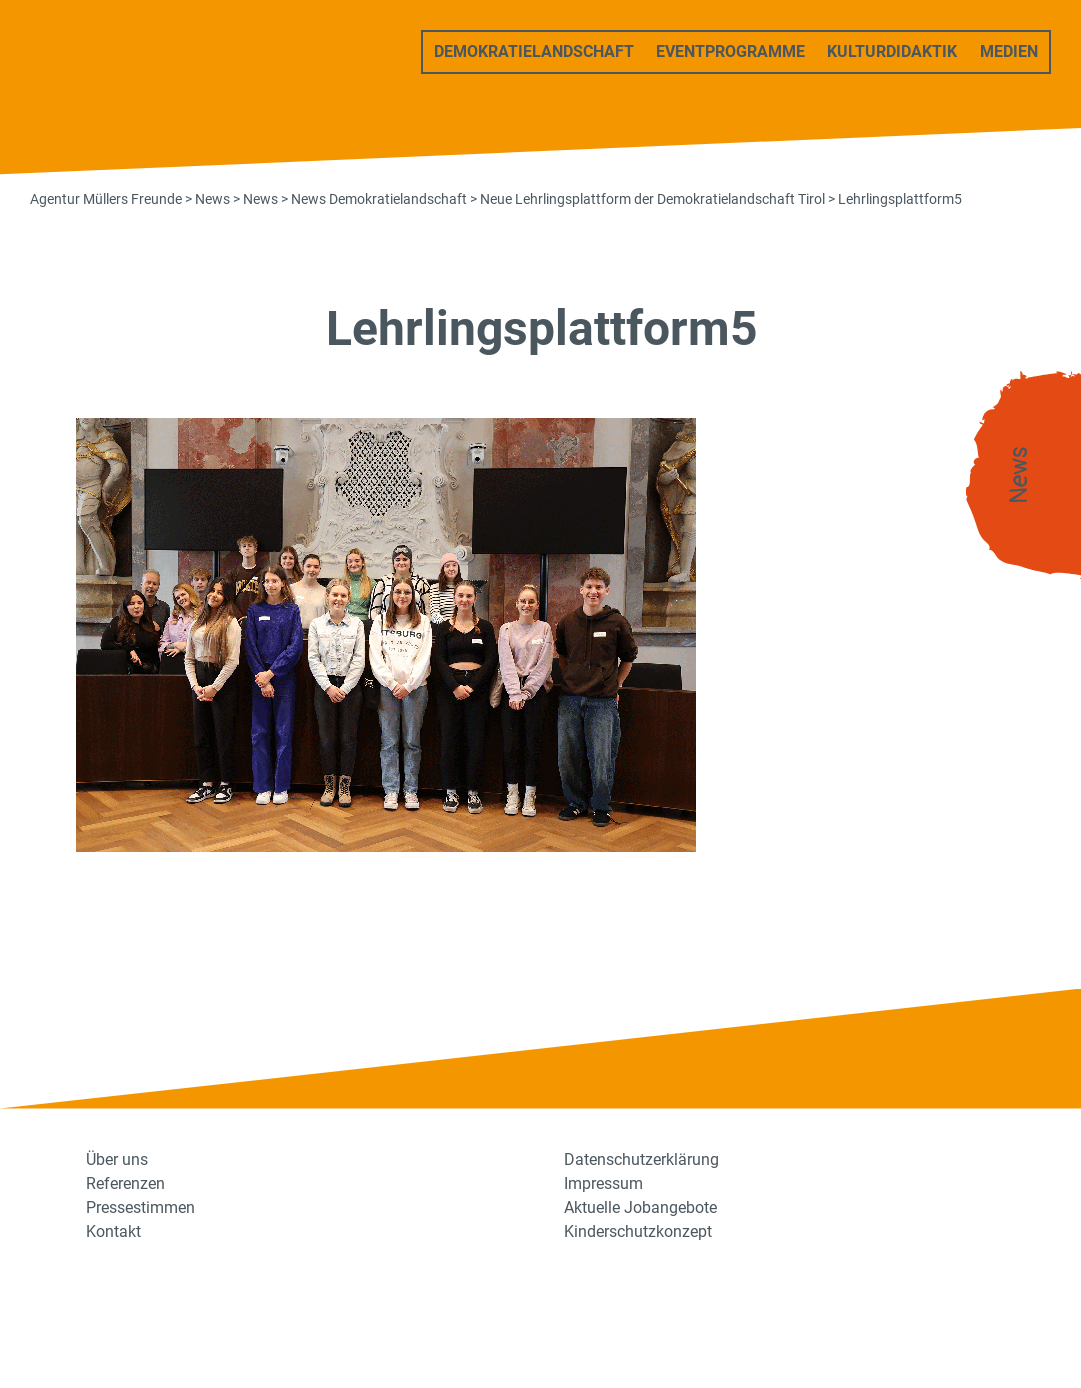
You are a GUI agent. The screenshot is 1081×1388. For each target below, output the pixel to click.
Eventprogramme (730, 51)
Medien (1009, 51)
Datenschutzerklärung (641, 1159)
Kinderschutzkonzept (638, 1231)
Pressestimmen (140, 1207)
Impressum (603, 1183)
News (1019, 475)
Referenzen (125, 1183)
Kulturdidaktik (892, 51)
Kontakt (113, 1231)
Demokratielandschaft (534, 51)
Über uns (117, 1159)
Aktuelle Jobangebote (640, 1207)
